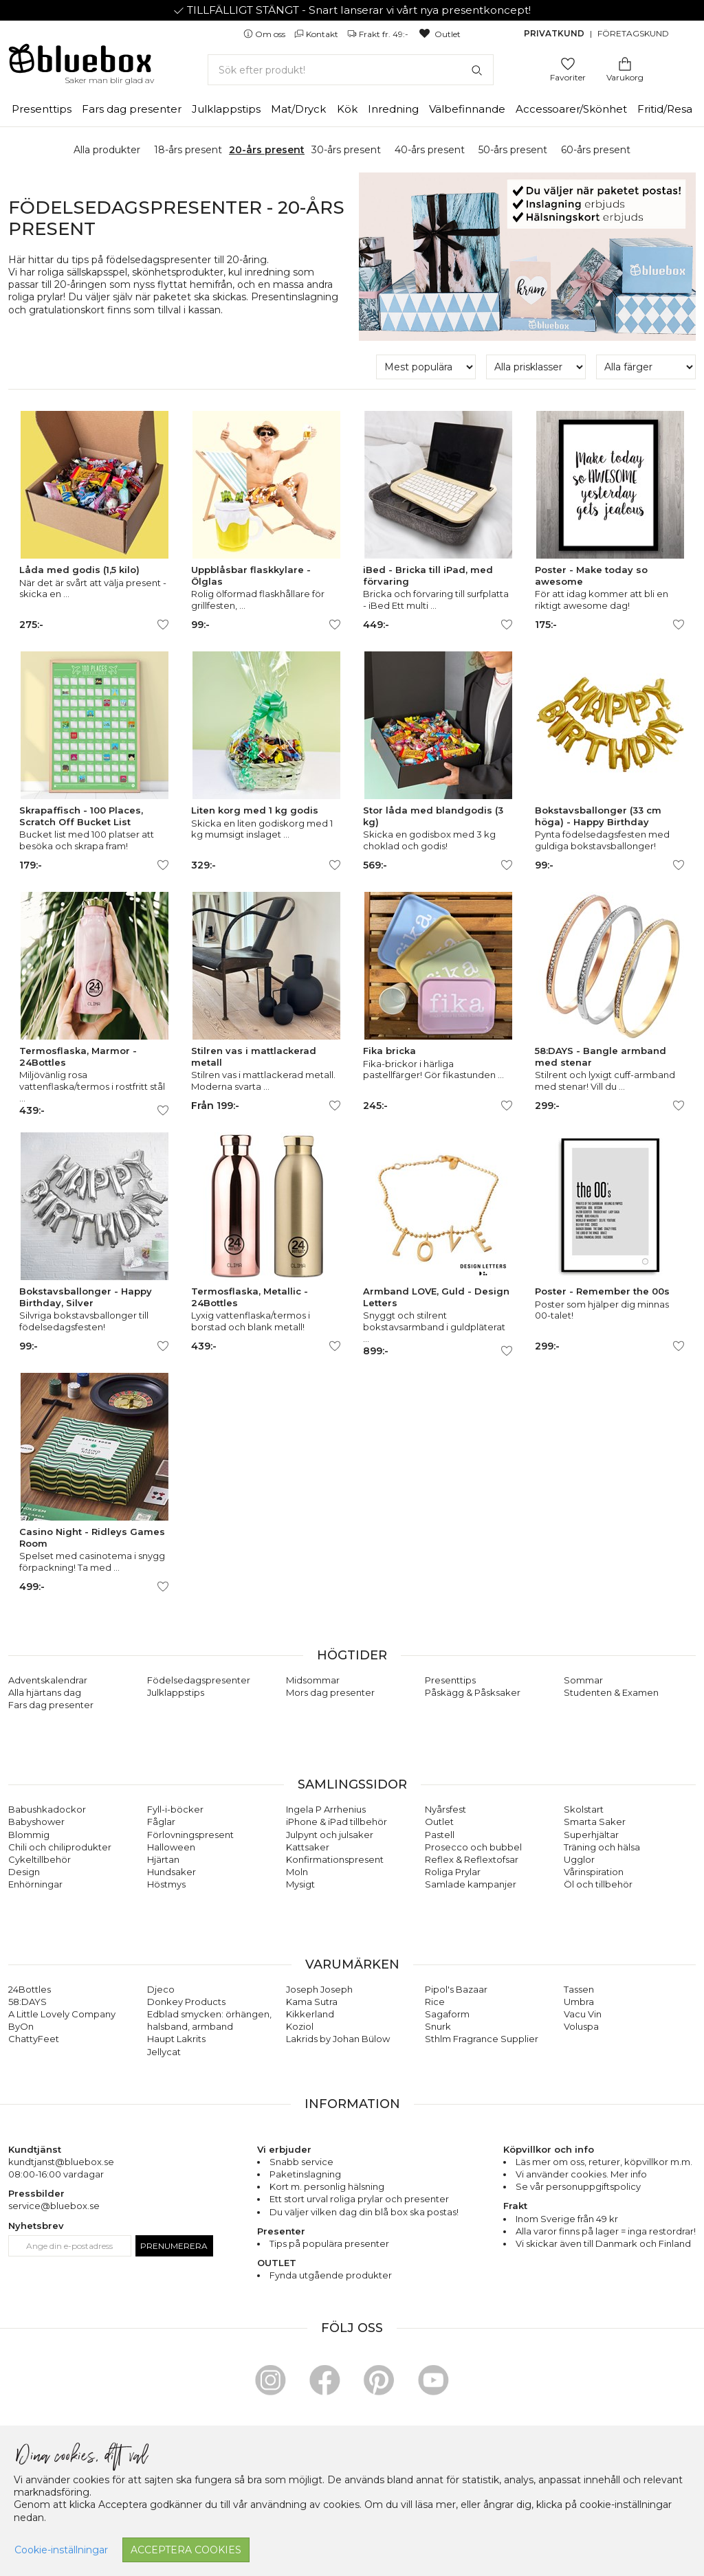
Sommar (583, 1680)
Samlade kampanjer (470, 1884)
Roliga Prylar (453, 1871)
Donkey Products (186, 2001)
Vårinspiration (594, 1871)
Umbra (579, 2001)
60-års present (595, 150)
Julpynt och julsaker (329, 1834)
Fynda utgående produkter (331, 2275)
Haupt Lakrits (176, 2038)
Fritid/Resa (664, 108)
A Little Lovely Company (62, 2013)
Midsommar (313, 1680)
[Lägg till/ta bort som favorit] (163, 624)
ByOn (21, 2026)
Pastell (439, 1834)
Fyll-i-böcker (175, 1809)
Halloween (171, 1846)
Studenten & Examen (611, 1692)
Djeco (161, 1989)
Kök (347, 108)
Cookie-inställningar (61, 2550)
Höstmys (166, 1884)
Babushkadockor (47, 1809)
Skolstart (584, 1809)
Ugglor (579, 1859)
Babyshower (36, 1821)
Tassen (579, 1989)
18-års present (188, 150)
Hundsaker (171, 1871)
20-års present (267, 150)
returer (604, 2161)
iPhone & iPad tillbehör (336, 1821)
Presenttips (42, 108)
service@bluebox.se (54, 2205)
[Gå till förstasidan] (80, 63)
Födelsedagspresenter (198, 1680)
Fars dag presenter (132, 108)
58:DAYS (27, 2001)
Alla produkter (107, 150)
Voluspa (581, 2026)
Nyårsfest (445, 1809)
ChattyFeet (33, 2038)
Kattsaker (307, 1846)
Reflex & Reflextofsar (471, 1859)
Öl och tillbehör (598, 1884)
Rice (435, 2001)
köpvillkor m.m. (658, 2161)
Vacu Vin (583, 2013)
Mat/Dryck (298, 108)
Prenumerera (174, 2246)
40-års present (430, 150)
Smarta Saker (595, 1821)
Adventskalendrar (47, 1680)
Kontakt (317, 34)
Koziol (300, 2026)
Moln (297, 1871)
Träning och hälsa (602, 1846)
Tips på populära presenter (329, 2243)
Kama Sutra (312, 2001)
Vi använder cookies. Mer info (581, 2174)
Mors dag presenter (330, 1692)
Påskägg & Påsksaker (472, 1692)
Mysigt (300, 1884)
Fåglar (161, 1821)
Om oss (265, 34)
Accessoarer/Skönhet (571, 108)
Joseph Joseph (319, 1989)
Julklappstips (226, 108)
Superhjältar (591, 1834)
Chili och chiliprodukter (59, 1846)
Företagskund (633, 33)
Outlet (439, 34)
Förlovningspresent (190, 1834)
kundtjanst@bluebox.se (61, 2161)
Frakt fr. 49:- (378, 34)
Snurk (438, 2026)
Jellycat (164, 2051)
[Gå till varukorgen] (625, 63)
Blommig (29, 1834)
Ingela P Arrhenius (326, 1809)
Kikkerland (310, 2013)
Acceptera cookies (186, 2550)
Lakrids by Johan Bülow (338, 2038)
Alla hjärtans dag (44, 1692)
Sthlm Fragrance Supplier (481, 2038)
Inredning (393, 108)
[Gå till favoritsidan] (568, 63)
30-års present (346, 150)
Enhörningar (35, 1884)
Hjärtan (163, 1859)
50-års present (512, 150)
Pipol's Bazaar (456, 1989)
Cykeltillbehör (39, 1859)
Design (24, 1871)
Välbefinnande (467, 108)
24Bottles (29, 1989)
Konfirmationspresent (335, 1859)
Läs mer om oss (550, 2161)
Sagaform (447, 2013)
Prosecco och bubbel (473, 1846)
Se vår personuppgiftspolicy (578, 2186)
